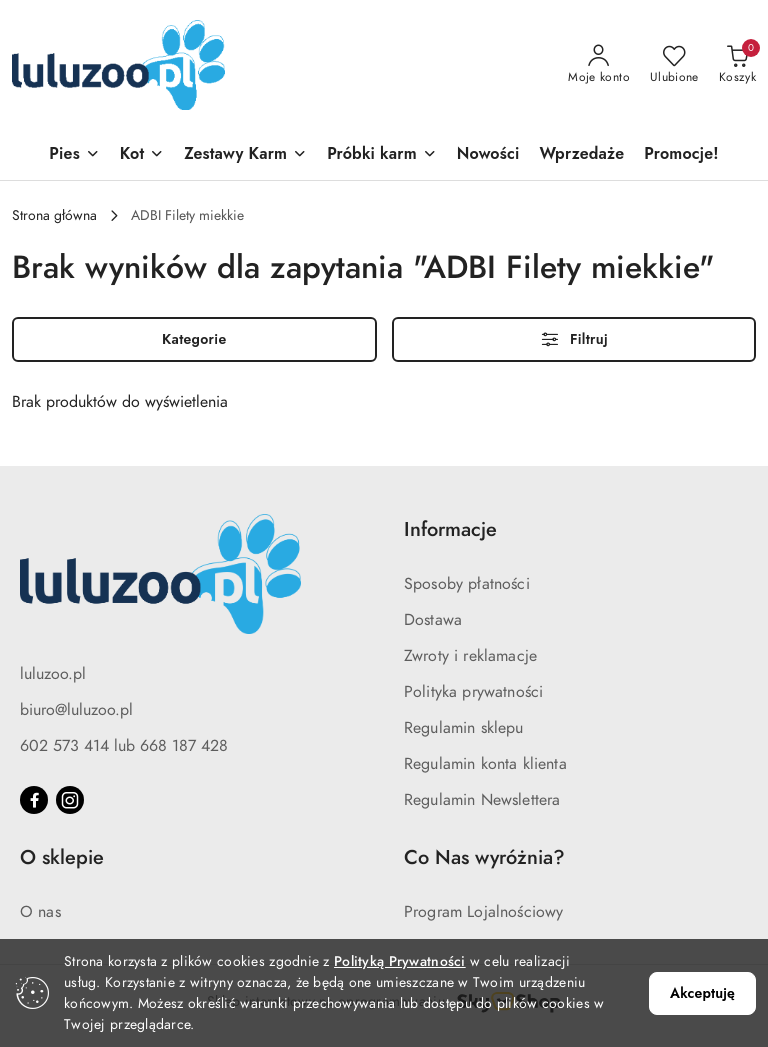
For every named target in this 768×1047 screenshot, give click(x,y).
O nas (40, 912)
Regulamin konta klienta (485, 764)
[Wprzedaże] (581, 155)
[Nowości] (488, 155)
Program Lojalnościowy (483, 912)
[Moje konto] (599, 65)
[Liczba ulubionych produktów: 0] (674, 65)
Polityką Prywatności (400, 961)
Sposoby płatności (467, 584)
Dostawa (433, 620)
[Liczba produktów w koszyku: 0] (737, 65)
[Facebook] (34, 800)
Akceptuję (702, 993)
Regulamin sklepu (464, 728)
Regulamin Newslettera (482, 800)
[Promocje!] (681, 155)
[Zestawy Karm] (245, 155)
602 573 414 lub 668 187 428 (124, 746)
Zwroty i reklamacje (470, 656)
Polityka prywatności (473, 692)
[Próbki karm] (382, 155)
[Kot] (142, 155)
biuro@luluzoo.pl (76, 710)
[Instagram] (70, 800)
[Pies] (74, 155)
